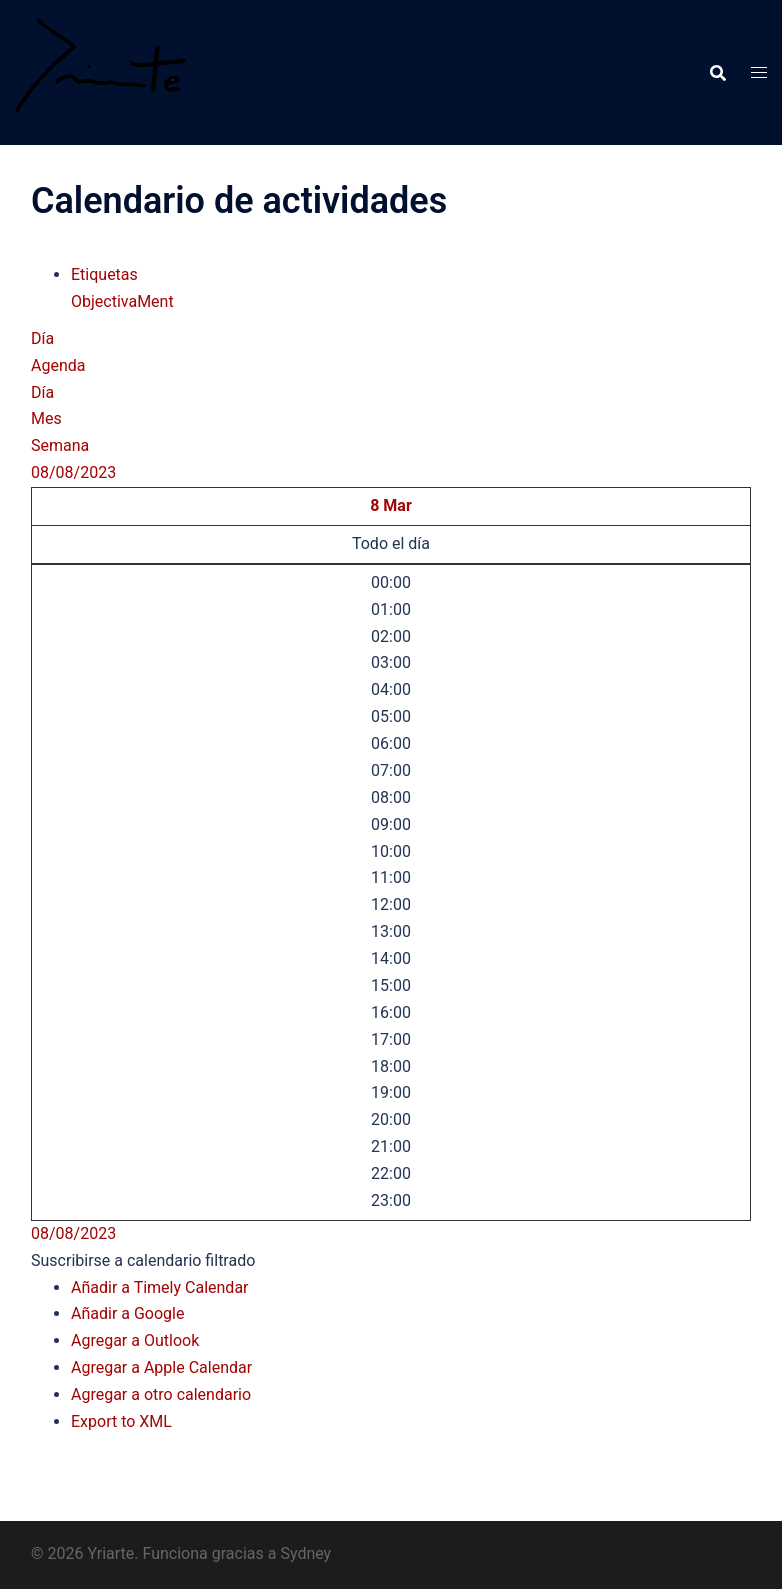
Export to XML (121, 1421)
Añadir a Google (127, 1313)
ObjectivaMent (122, 301)
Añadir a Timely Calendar (160, 1287)
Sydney (305, 1553)
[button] (143, 1260)
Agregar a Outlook (135, 1340)
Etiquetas (104, 274)
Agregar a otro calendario (161, 1394)
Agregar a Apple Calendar (161, 1367)
